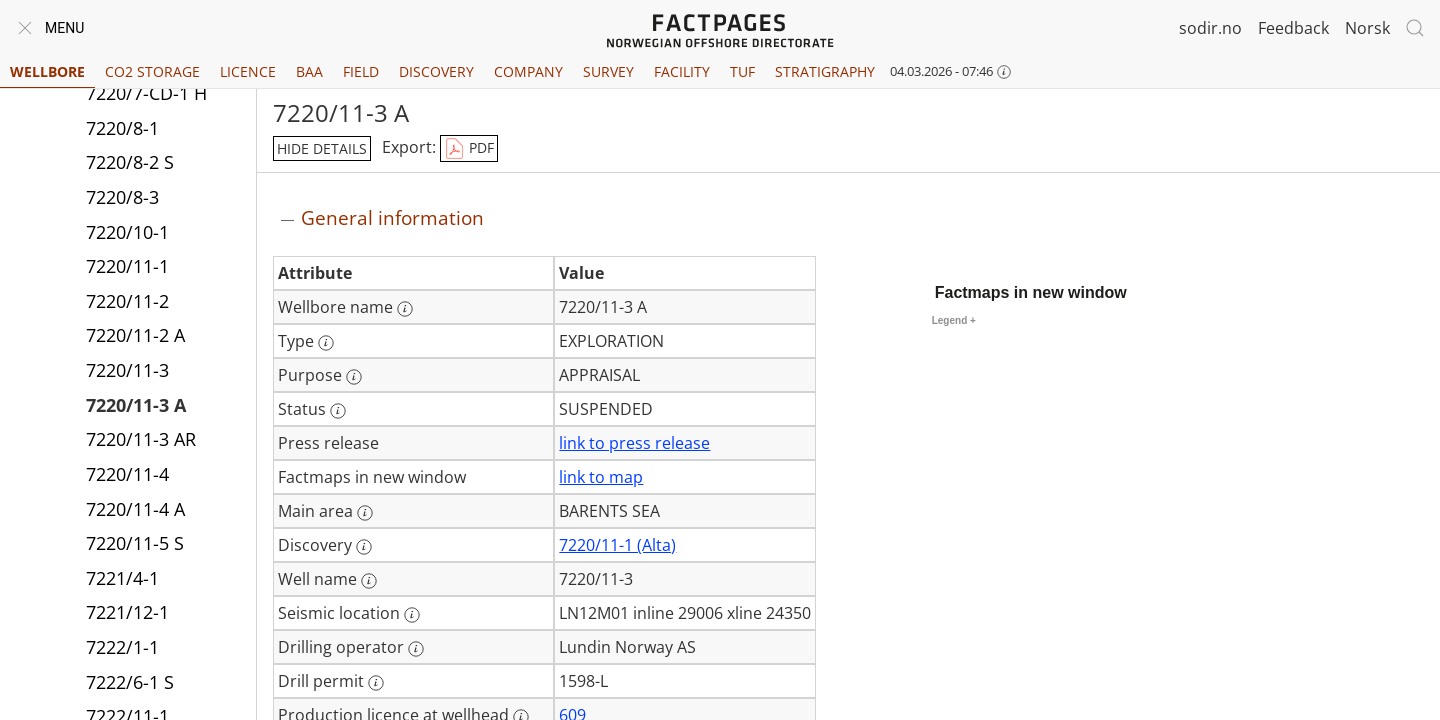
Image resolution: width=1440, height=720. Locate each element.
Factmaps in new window (1031, 292)
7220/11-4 (127, 474)
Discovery (436, 71)
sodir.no (1210, 28)
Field (361, 71)
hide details (322, 148)
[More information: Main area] (365, 513)
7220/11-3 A (136, 405)
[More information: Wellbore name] (405, 309)
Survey (608, 71)
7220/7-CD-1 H (146, 93)
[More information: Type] (326, 343)
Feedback (1293, 28)
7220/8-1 (122, 128)
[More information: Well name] (369, 581)
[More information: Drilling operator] (416, 649)
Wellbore (47, 71)
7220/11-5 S (135, 543)
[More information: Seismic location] (412, 615)
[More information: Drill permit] (376, 683)
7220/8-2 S (130, 162)
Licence (248, 71)
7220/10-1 (127, 232)
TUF (742, 71)
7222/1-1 (122, 647)
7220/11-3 (127, 370)
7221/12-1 (127, 612)
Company (528, 71)
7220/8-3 (122, 197)
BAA (309, 71)
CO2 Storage (152, 71)
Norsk (1367, 28)
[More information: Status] (338, 411)
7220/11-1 (127, 266)
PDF (469, 149)
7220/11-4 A (135, 509)
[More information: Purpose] (354, 377)
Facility (682, 71)
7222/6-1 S (130, 682)
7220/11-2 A (135, 335)
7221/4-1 (122, 578)
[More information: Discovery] (364, 547)
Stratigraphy (825, 71)
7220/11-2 (127, 301)
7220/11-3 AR (141, 439)
